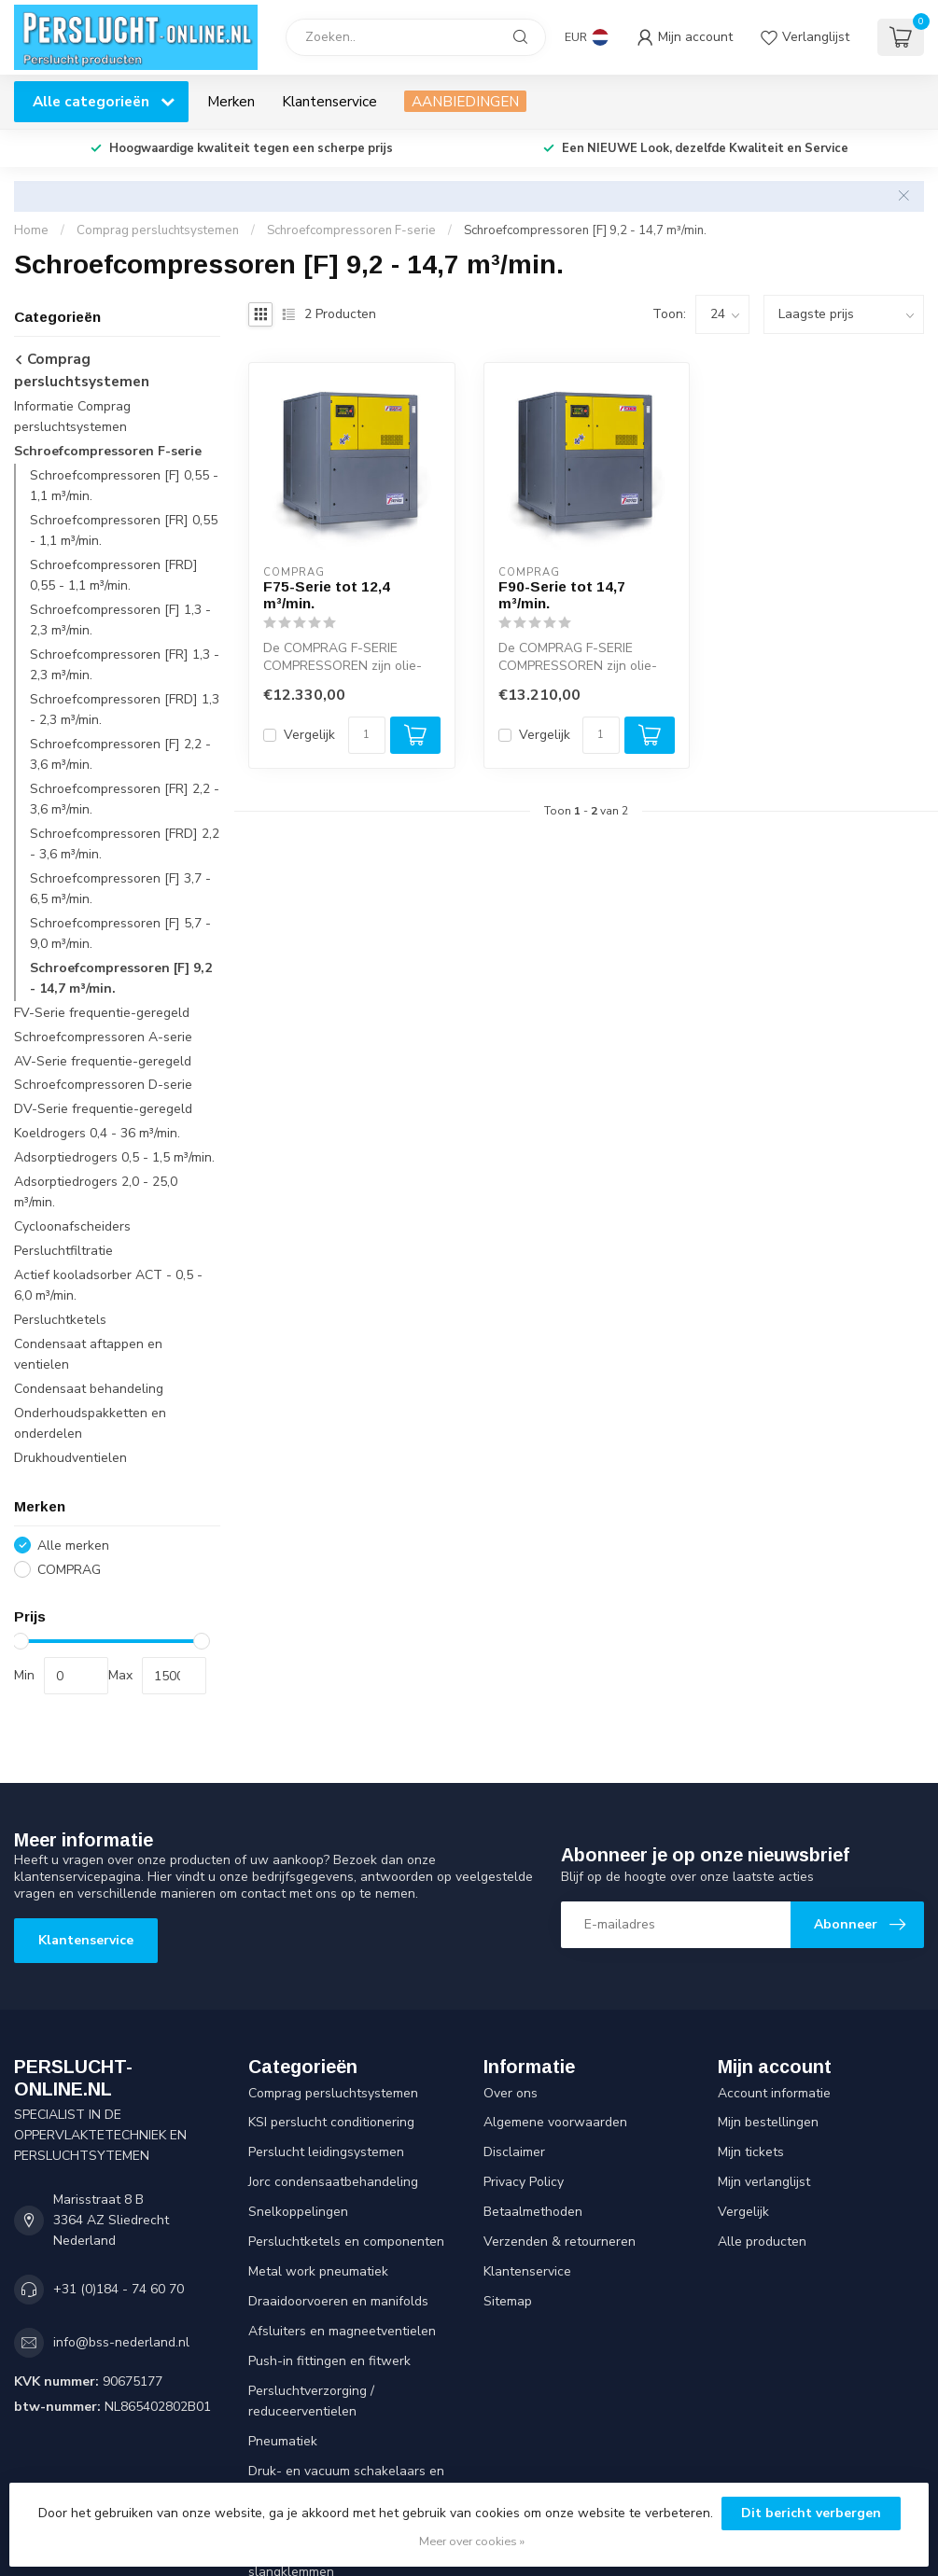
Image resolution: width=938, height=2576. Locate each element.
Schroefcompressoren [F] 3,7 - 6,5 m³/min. (120, 889)
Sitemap (507, 2301)
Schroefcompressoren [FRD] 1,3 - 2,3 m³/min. (124, 709)
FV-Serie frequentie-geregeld (101, 1013)
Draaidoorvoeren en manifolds (338, 2301)
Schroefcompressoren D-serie (103, 1084)
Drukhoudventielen (70, 1458)
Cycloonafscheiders (72, 1226)
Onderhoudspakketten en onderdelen (90, 1423)
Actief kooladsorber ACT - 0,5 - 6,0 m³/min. (108, 1285)
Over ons (510, 2093)
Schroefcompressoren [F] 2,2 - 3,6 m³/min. (120, 754)
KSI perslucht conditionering (331, 2122)
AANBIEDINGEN (465, 101)
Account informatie (774, 2093)
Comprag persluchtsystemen (158, 230)
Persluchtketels (60, 1320)
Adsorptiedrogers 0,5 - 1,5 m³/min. (114, 1157)
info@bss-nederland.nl (121, 2342)
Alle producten (762, 2241)
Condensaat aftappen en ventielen (88, 1354)
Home (31, 230)
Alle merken (73, 1546)
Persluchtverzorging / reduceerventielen (311, 2401)
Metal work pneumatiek (318, 2271)
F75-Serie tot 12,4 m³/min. (326, 594)
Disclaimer (514, 2152)
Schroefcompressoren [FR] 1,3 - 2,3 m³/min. (124, 665)
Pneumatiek (282, 2441)
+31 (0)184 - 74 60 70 (118, 2289)
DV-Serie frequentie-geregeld (103, 1109)
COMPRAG (69, 1570)
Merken (231, 101)
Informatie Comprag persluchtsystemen (72, 416)
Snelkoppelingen (298, 2212)
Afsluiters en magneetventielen (342, 2331)
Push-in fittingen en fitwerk (329, 2361)
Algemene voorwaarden (555, 2122)
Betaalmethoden (532, 2212)
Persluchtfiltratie (63, 1251)
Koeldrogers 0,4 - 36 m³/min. (97, 1133)
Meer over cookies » (472, 2541)
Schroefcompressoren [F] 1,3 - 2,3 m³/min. (120, 620)
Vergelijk (309, 735)
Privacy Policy (523, 2182)
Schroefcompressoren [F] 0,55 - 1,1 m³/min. (124, 485)
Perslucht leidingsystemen (326, 2152)
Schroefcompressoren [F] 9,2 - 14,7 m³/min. (585, 230)
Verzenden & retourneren (559, 2241)
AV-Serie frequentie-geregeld (102, 1061)
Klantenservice (329, 101)
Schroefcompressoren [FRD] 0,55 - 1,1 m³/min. (114, 575)
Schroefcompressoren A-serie (103, 1037)
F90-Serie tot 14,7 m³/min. (561, 594)
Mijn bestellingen (768, 2122)
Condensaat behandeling (88, 1389)
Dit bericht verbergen (811, 2513)
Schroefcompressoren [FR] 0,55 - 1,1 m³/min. (123, 530)
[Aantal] (366, 735)
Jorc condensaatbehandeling (333, 2182)
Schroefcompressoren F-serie (351, 230)
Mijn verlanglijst (764, 2182)
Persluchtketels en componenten (346, 2241)
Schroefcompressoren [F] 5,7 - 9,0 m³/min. (120, 933)
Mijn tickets (751, 2152)
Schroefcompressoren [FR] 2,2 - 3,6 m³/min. (124, 799)
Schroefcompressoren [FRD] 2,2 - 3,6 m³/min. (124, 844)
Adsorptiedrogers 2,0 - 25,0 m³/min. (95, 1192)
